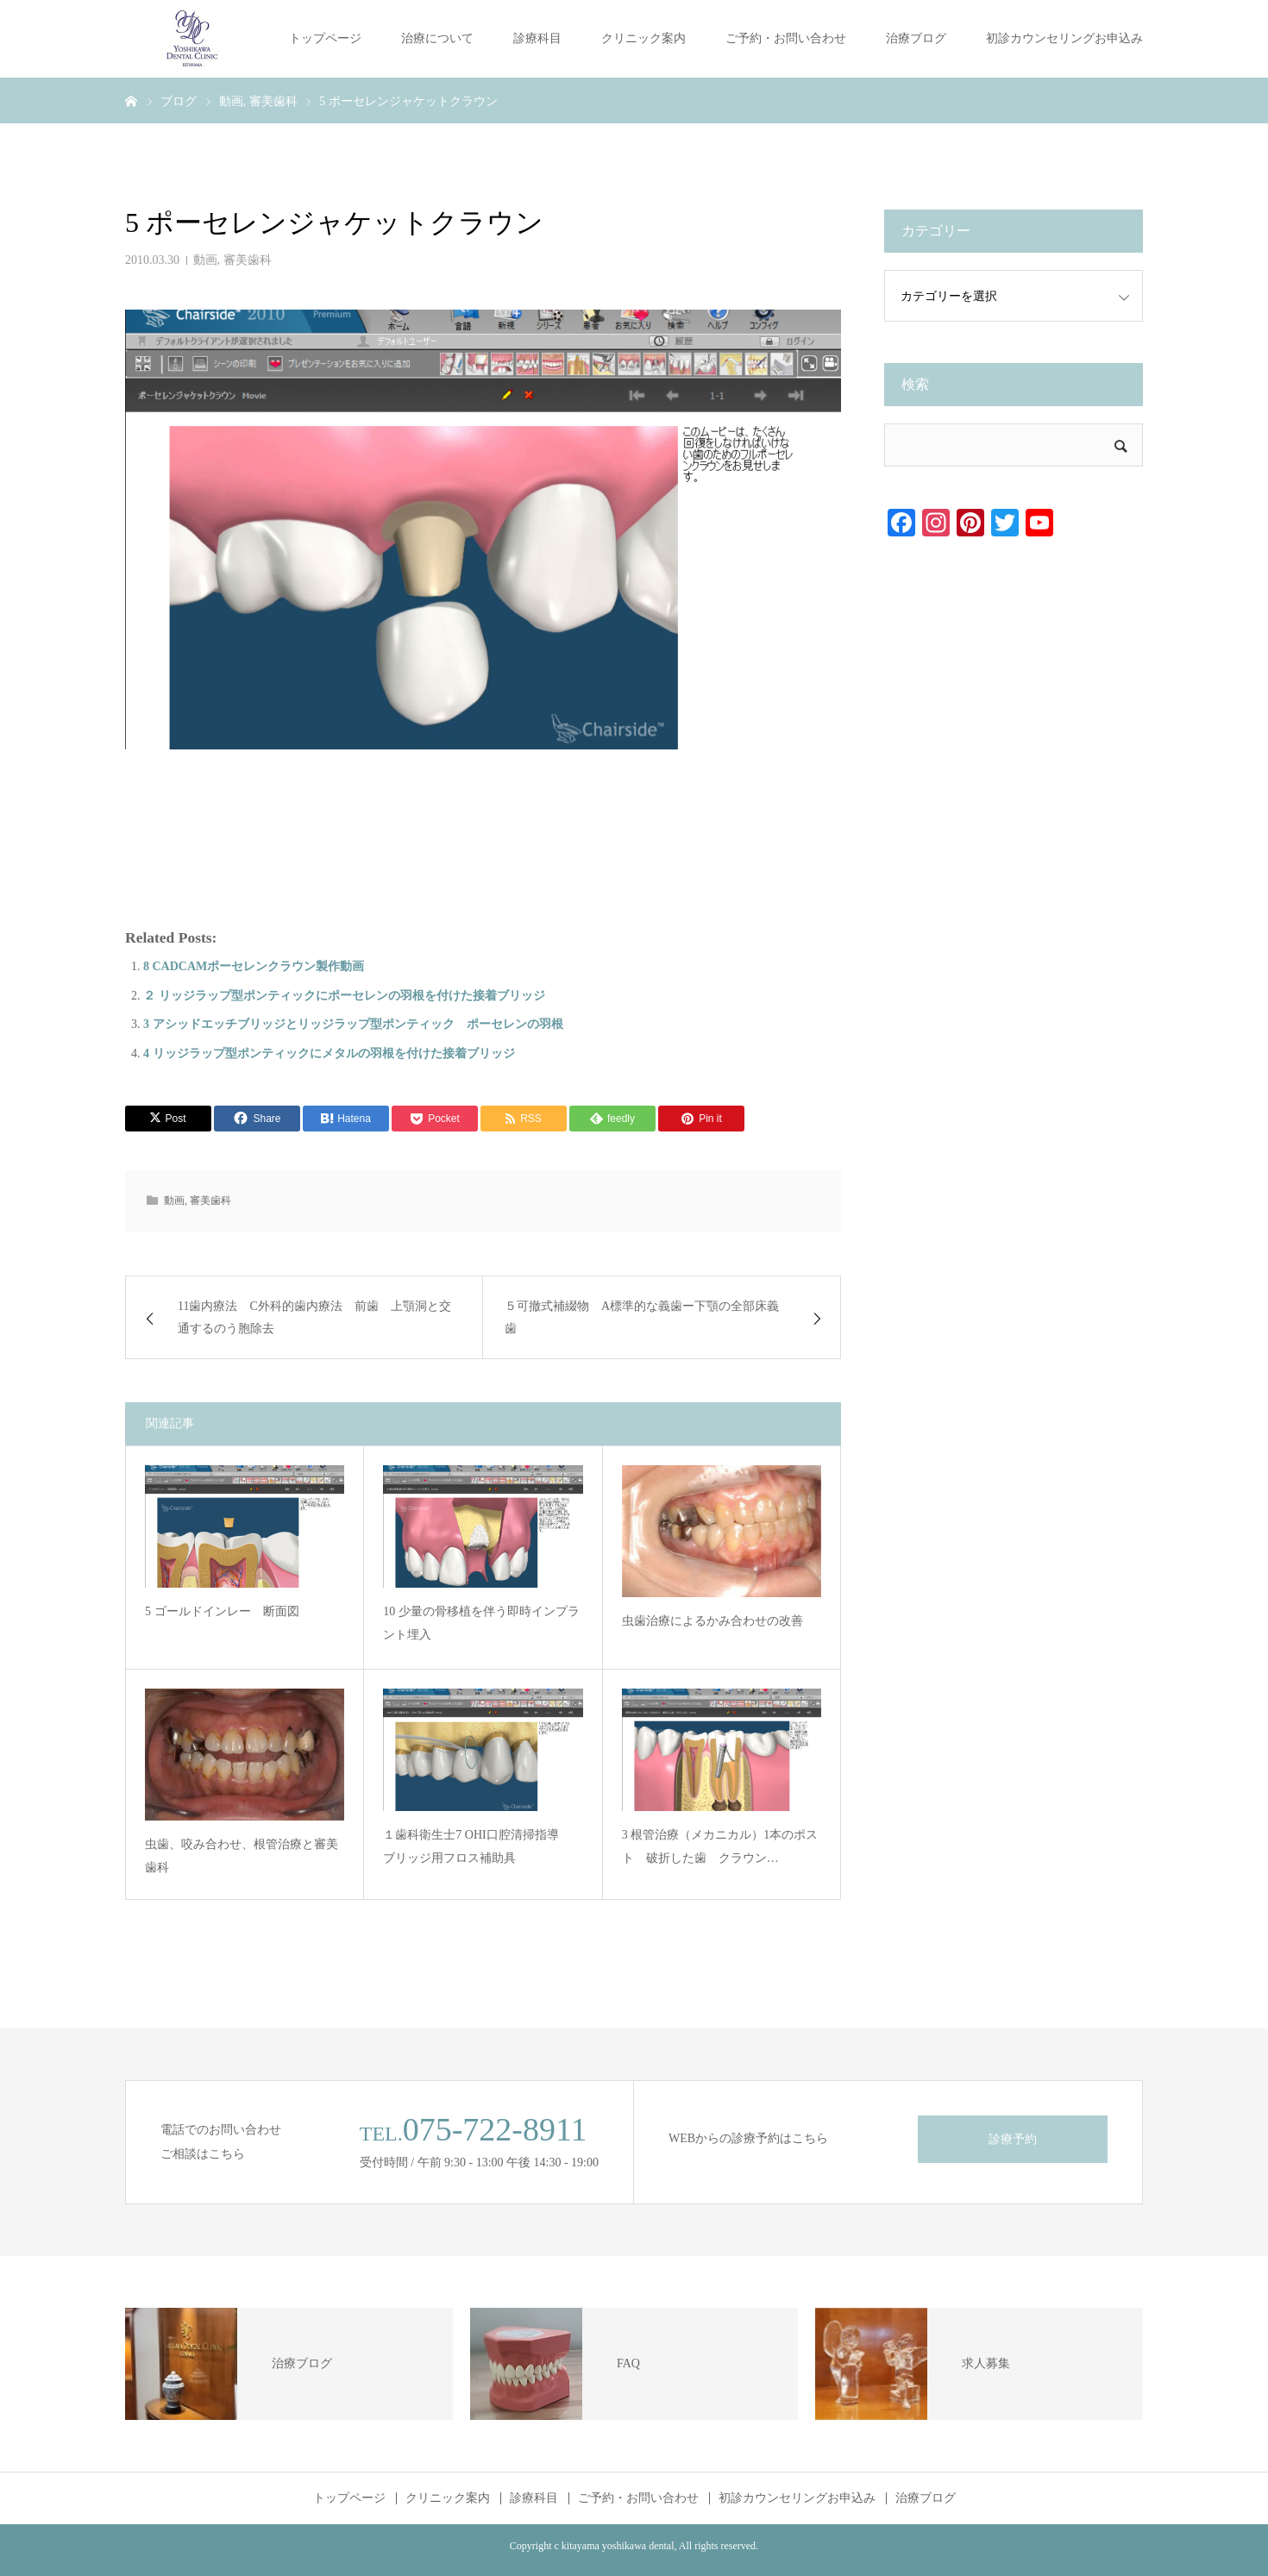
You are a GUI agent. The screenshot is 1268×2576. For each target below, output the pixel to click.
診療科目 (537, 38)
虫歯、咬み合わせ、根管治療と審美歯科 (241, 1856)
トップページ (325, 38)
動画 (205, 260)
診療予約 (1013, 2139)
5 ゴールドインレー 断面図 (222, 1611)
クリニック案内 (643, 38)
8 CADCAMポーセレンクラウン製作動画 (253, 966)
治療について (437, 38)
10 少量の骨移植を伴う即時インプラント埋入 (481, 1623)
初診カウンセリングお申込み (1064, 38)
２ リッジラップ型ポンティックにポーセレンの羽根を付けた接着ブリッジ (344, 995)
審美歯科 (247, 260)
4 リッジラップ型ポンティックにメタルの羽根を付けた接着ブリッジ (329, 1053)
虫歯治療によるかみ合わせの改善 (712, 1620)
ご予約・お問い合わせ (785, 38)
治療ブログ (916, 38)
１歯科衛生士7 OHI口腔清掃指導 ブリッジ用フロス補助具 (476, 1846)
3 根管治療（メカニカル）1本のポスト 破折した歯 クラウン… (720, 1846)
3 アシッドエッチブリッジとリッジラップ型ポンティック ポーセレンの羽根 (353, 1024)
